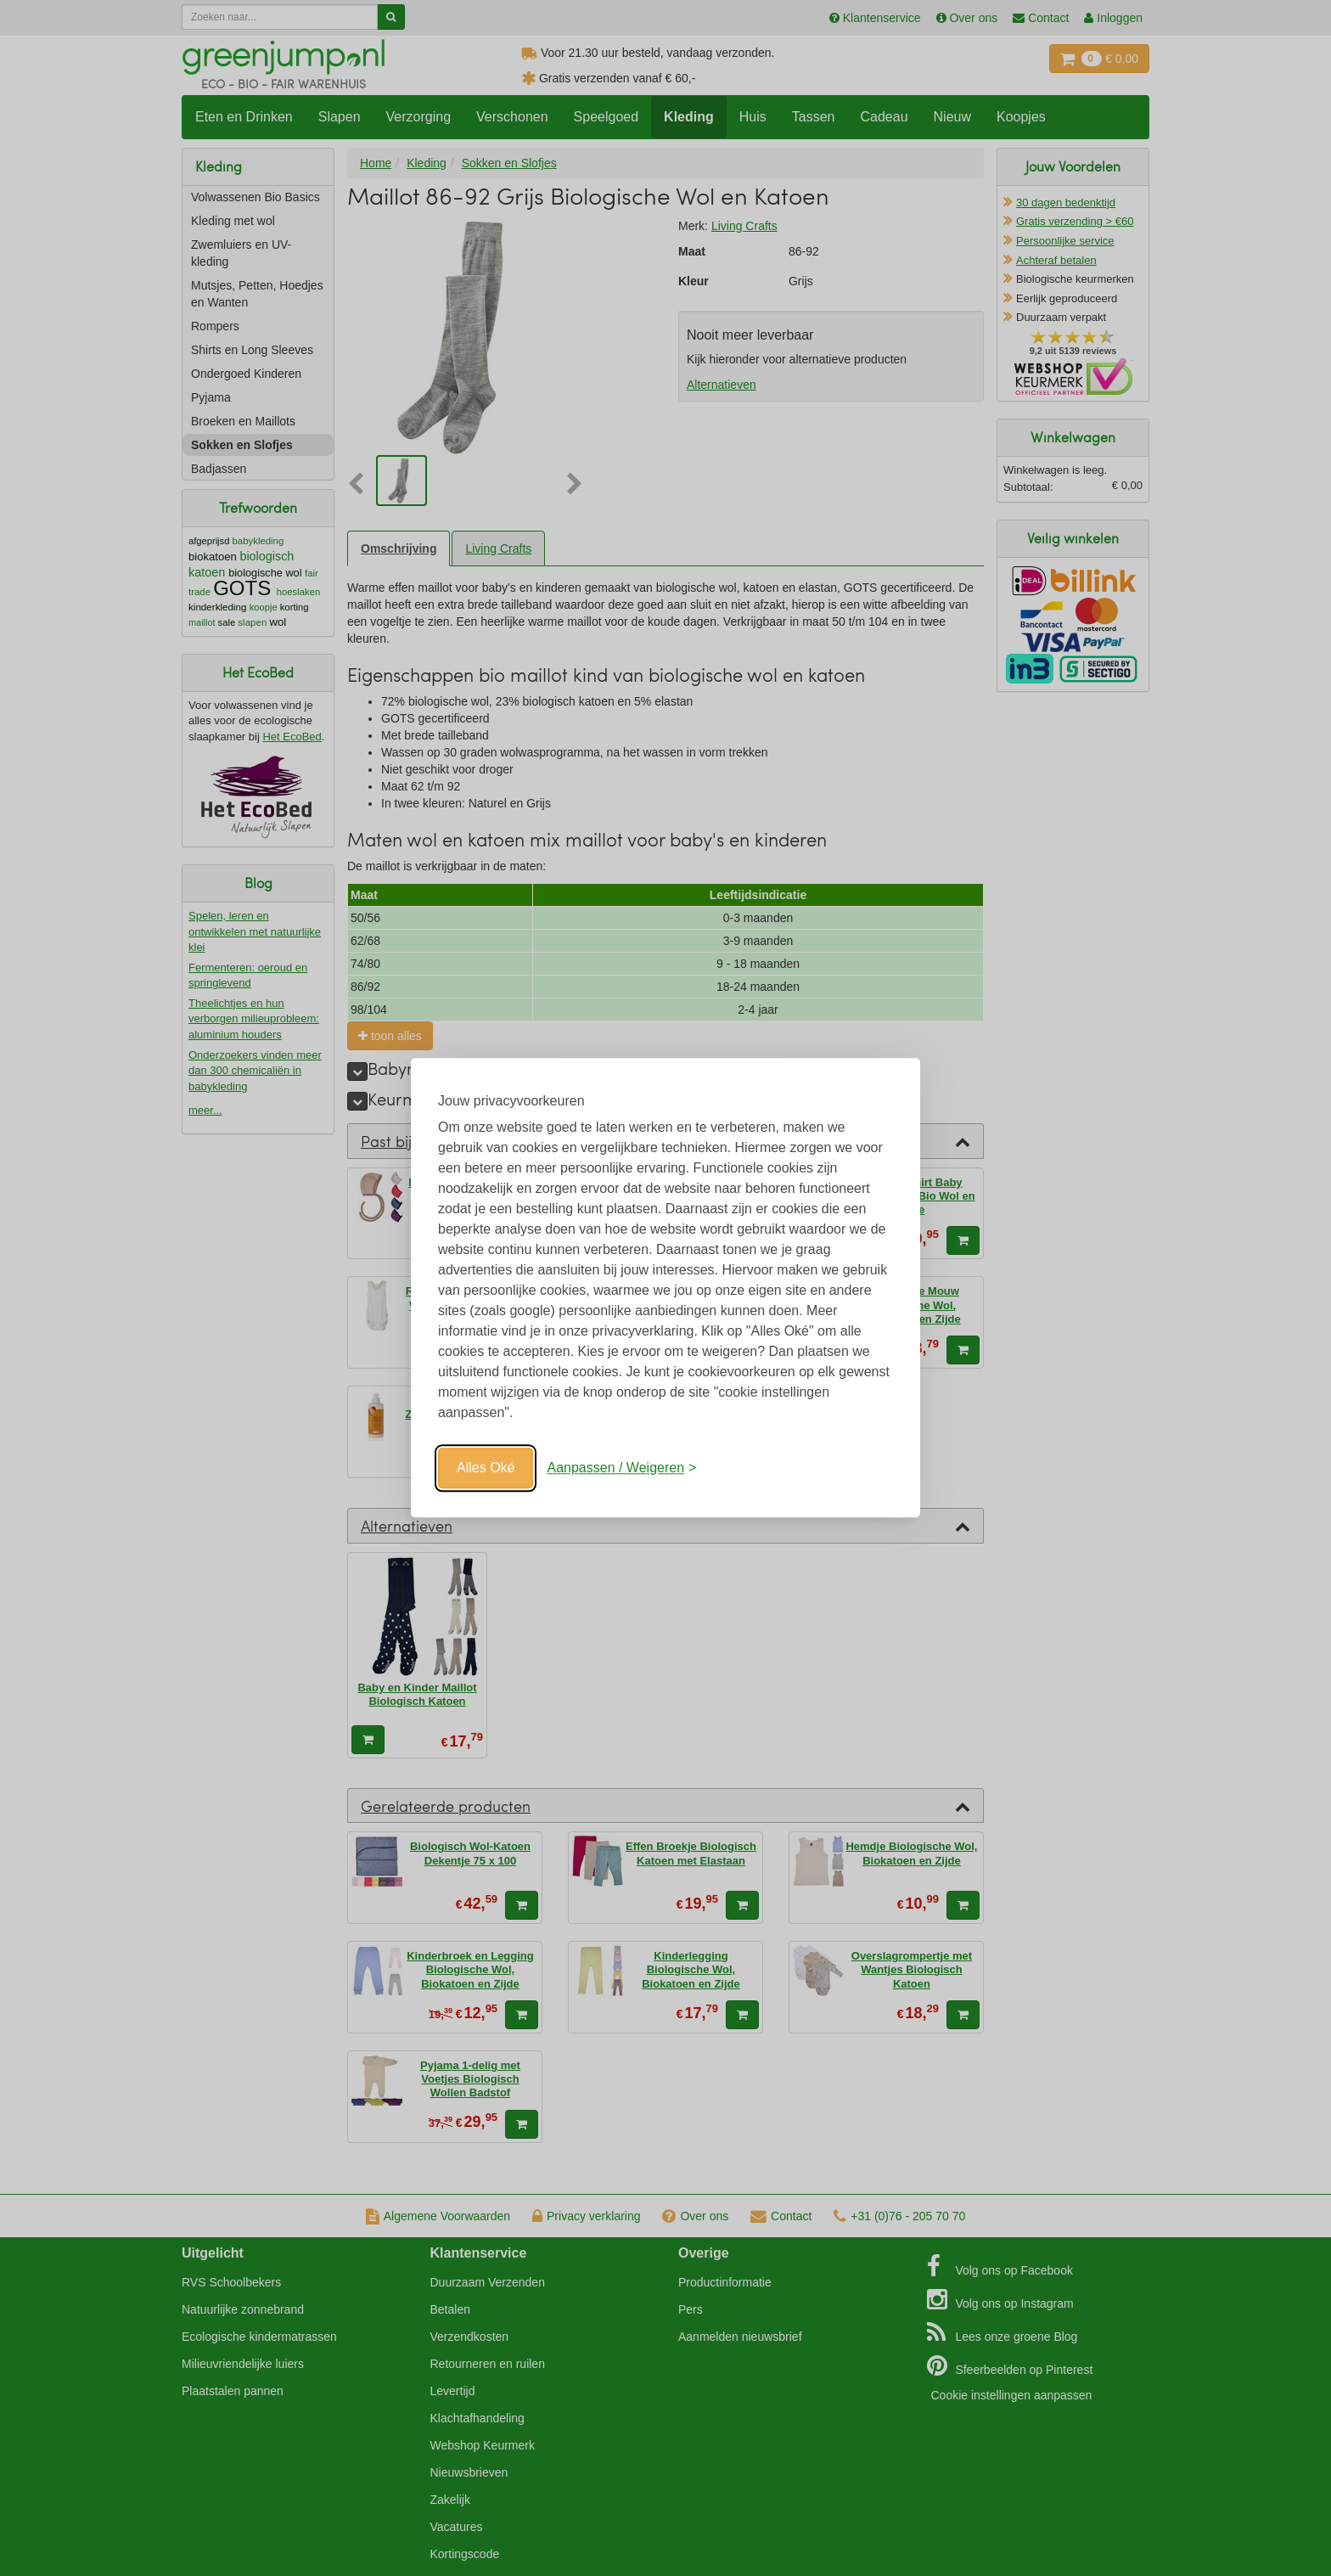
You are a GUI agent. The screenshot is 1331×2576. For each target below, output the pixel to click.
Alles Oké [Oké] (485, 1467)
